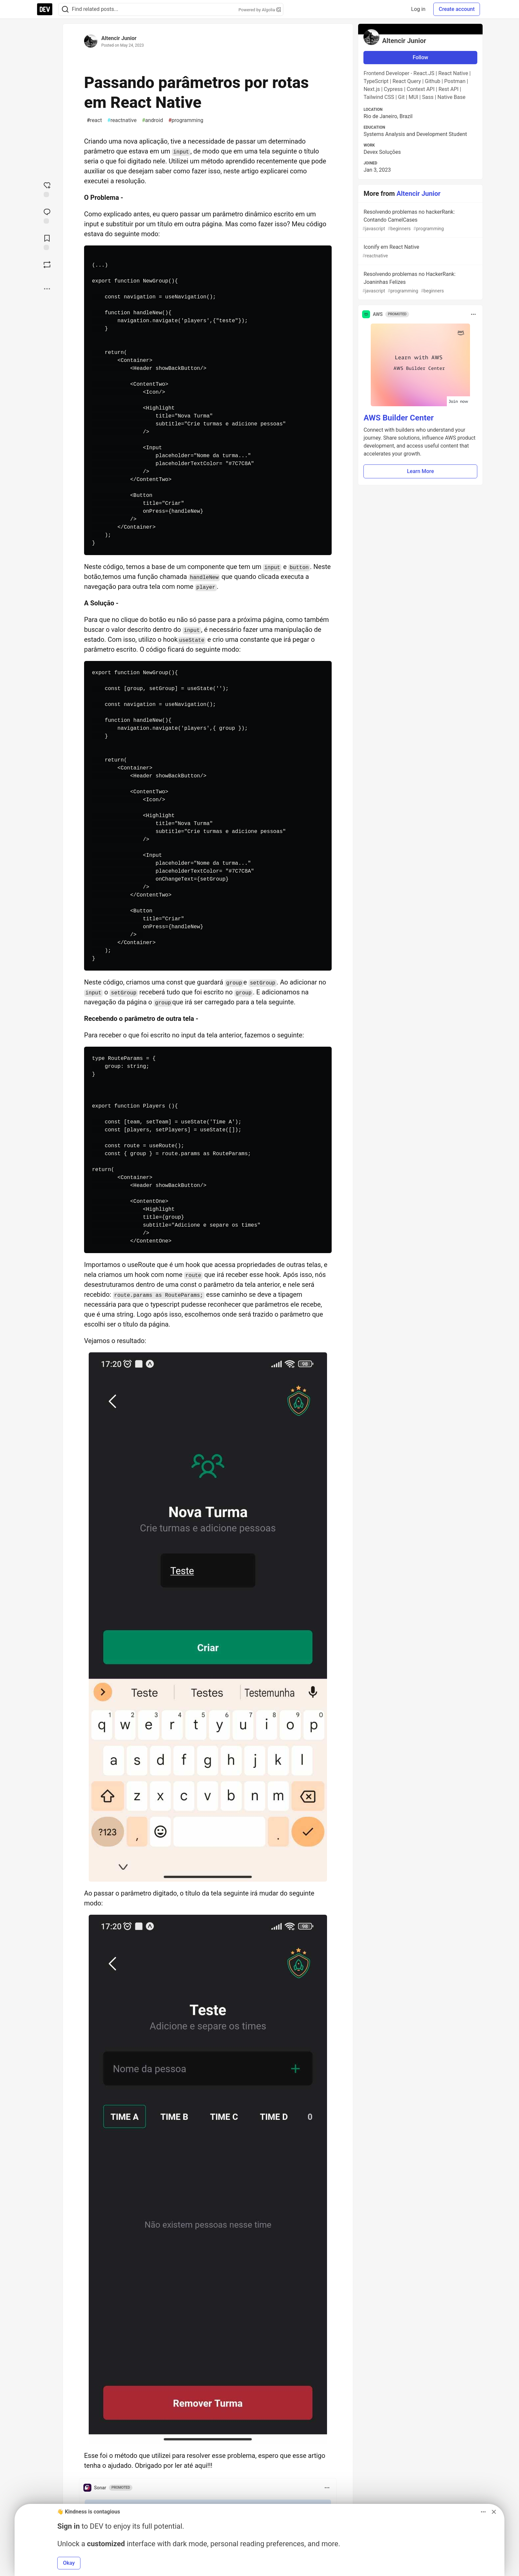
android (152, 120)
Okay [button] (69, 2563)
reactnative (122, 120)
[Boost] (47, 265)
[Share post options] (47, 288)
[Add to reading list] (47, 241)
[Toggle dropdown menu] (327, 2487)
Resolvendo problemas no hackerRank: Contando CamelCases (419, 220)
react (94, 120)
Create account (457, 9)
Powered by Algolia (259, 9)
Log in (418, 9)
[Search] (65, 9)
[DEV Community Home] (44, 9)
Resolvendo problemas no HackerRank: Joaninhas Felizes (419, 282)
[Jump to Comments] (47, 215)
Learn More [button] (420, 471)
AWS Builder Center (398, 417)
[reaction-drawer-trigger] (47, 188)
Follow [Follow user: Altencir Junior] (420, 57)
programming (185, 120)
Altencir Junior (118, 38)
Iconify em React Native (419, 251)
